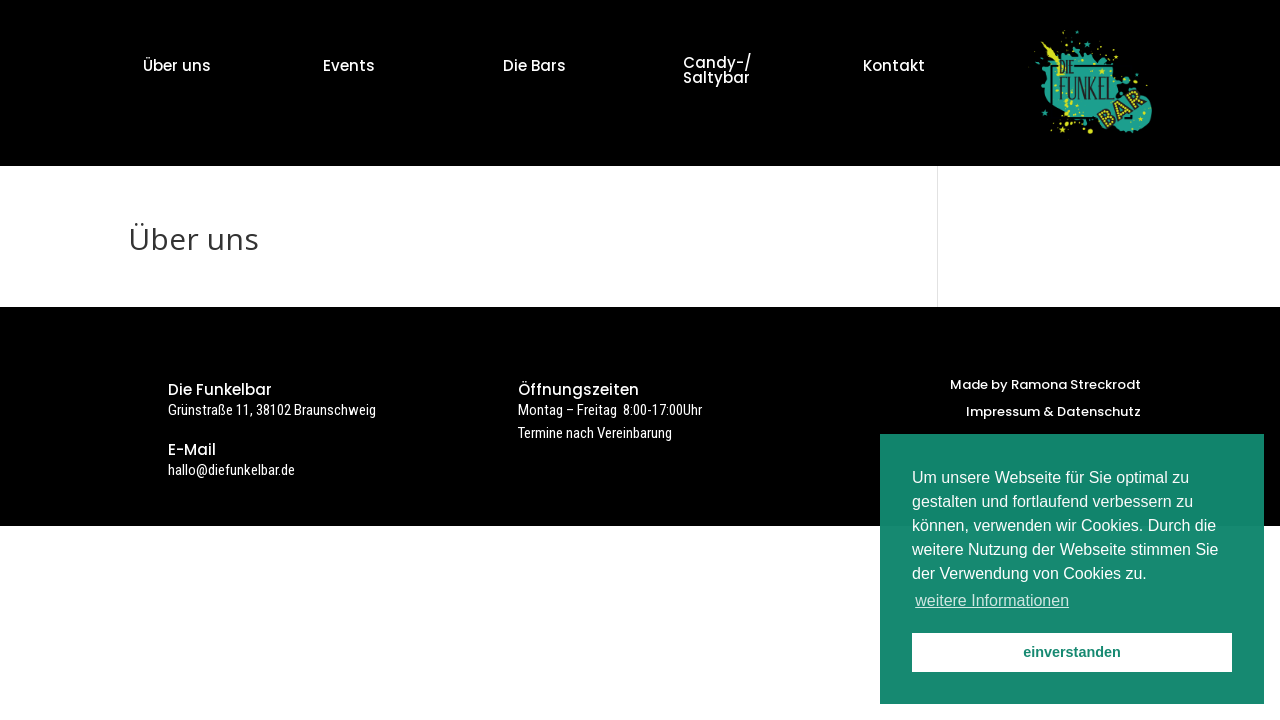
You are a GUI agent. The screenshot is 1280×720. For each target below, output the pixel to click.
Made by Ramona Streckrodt (1045, 384)
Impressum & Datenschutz (1053, 411)
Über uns (177, 65)
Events (349, 65)
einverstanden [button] (1072, 652)
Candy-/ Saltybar (717, 70)
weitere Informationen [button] (992, 600)
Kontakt (894, 65)
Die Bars (534, 65)
